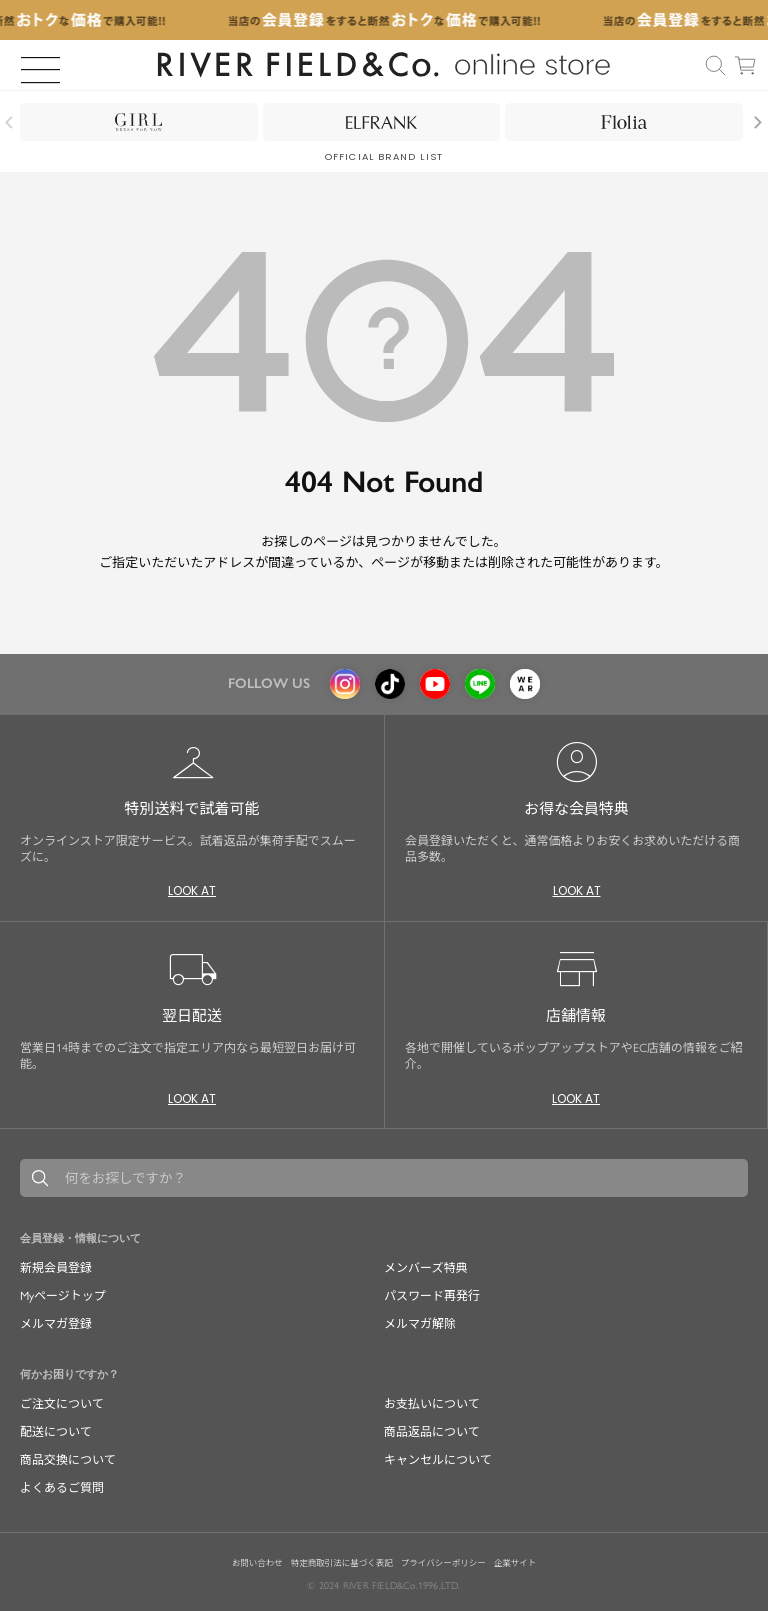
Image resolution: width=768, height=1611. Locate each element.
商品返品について (432, 1432)
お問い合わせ (257, 1563)
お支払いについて (432, 1404)
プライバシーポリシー (443, 1563)
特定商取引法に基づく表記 (342, 1563)
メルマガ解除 (420, 1324)
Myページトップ (63, 1296)
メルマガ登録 (56, 1324)
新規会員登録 (56, 1268)
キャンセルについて (438, 1460)
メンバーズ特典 (425, 1268)
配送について (56, 1432)
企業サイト (515, 1563)
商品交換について (68, 1460)
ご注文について (62, 1404)
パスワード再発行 (432, 1296)
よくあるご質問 (62, 1488)
